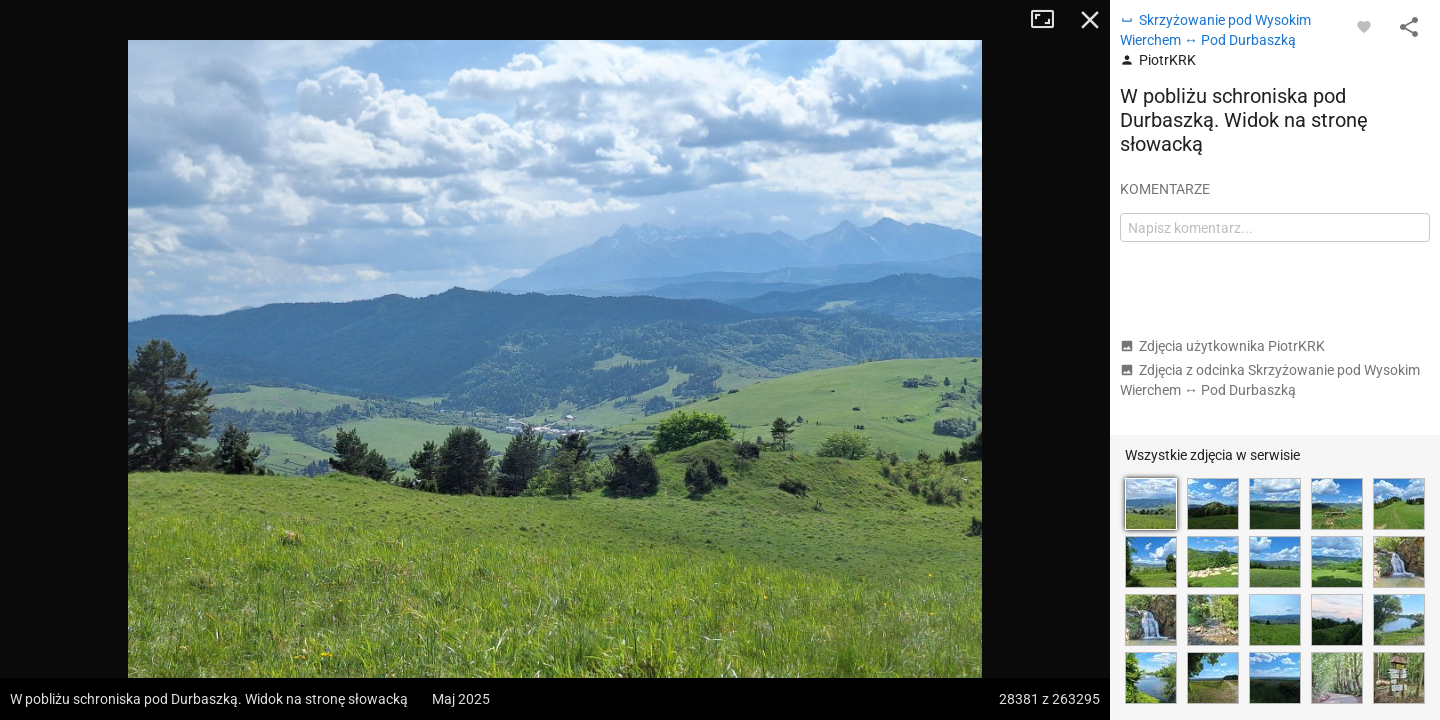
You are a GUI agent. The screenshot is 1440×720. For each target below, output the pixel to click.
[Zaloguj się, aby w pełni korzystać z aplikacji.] (1364, 26)
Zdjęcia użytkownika (1222, 346)
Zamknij (1090, 20)
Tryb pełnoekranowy (1050, 20)
